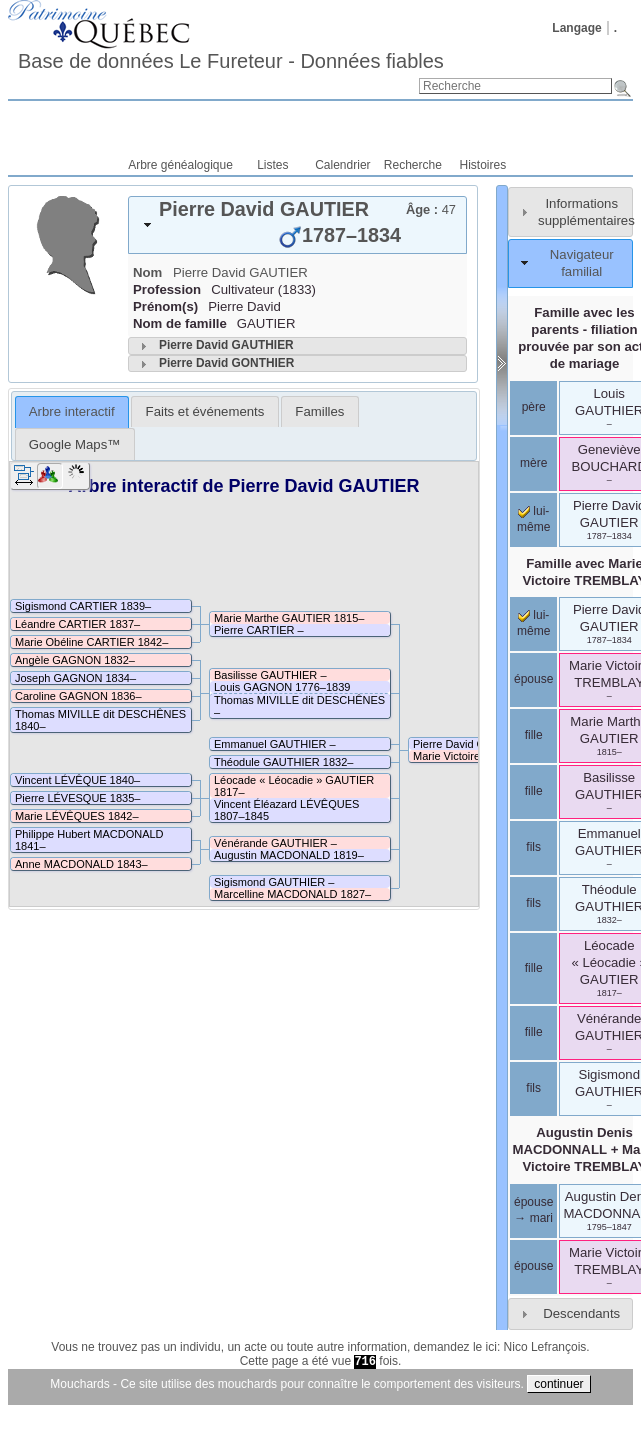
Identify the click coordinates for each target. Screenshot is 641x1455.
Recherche (413, 165)
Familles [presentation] (319, 411)
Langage (576, 28)
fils (533, 847)
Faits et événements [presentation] (205, 411)
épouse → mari (533, 1210)
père (534, 407)
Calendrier (342, 165)
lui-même (533, 623)
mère (533, 463)
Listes (272, 165)
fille (534, 735)
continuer (558, 1384)
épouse (533, 679)
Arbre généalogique (180, 165)
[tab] (297, 225)
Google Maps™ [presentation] (75, 444)
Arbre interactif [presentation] (72, 411)
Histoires (483, 165)
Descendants (581, 1313)
